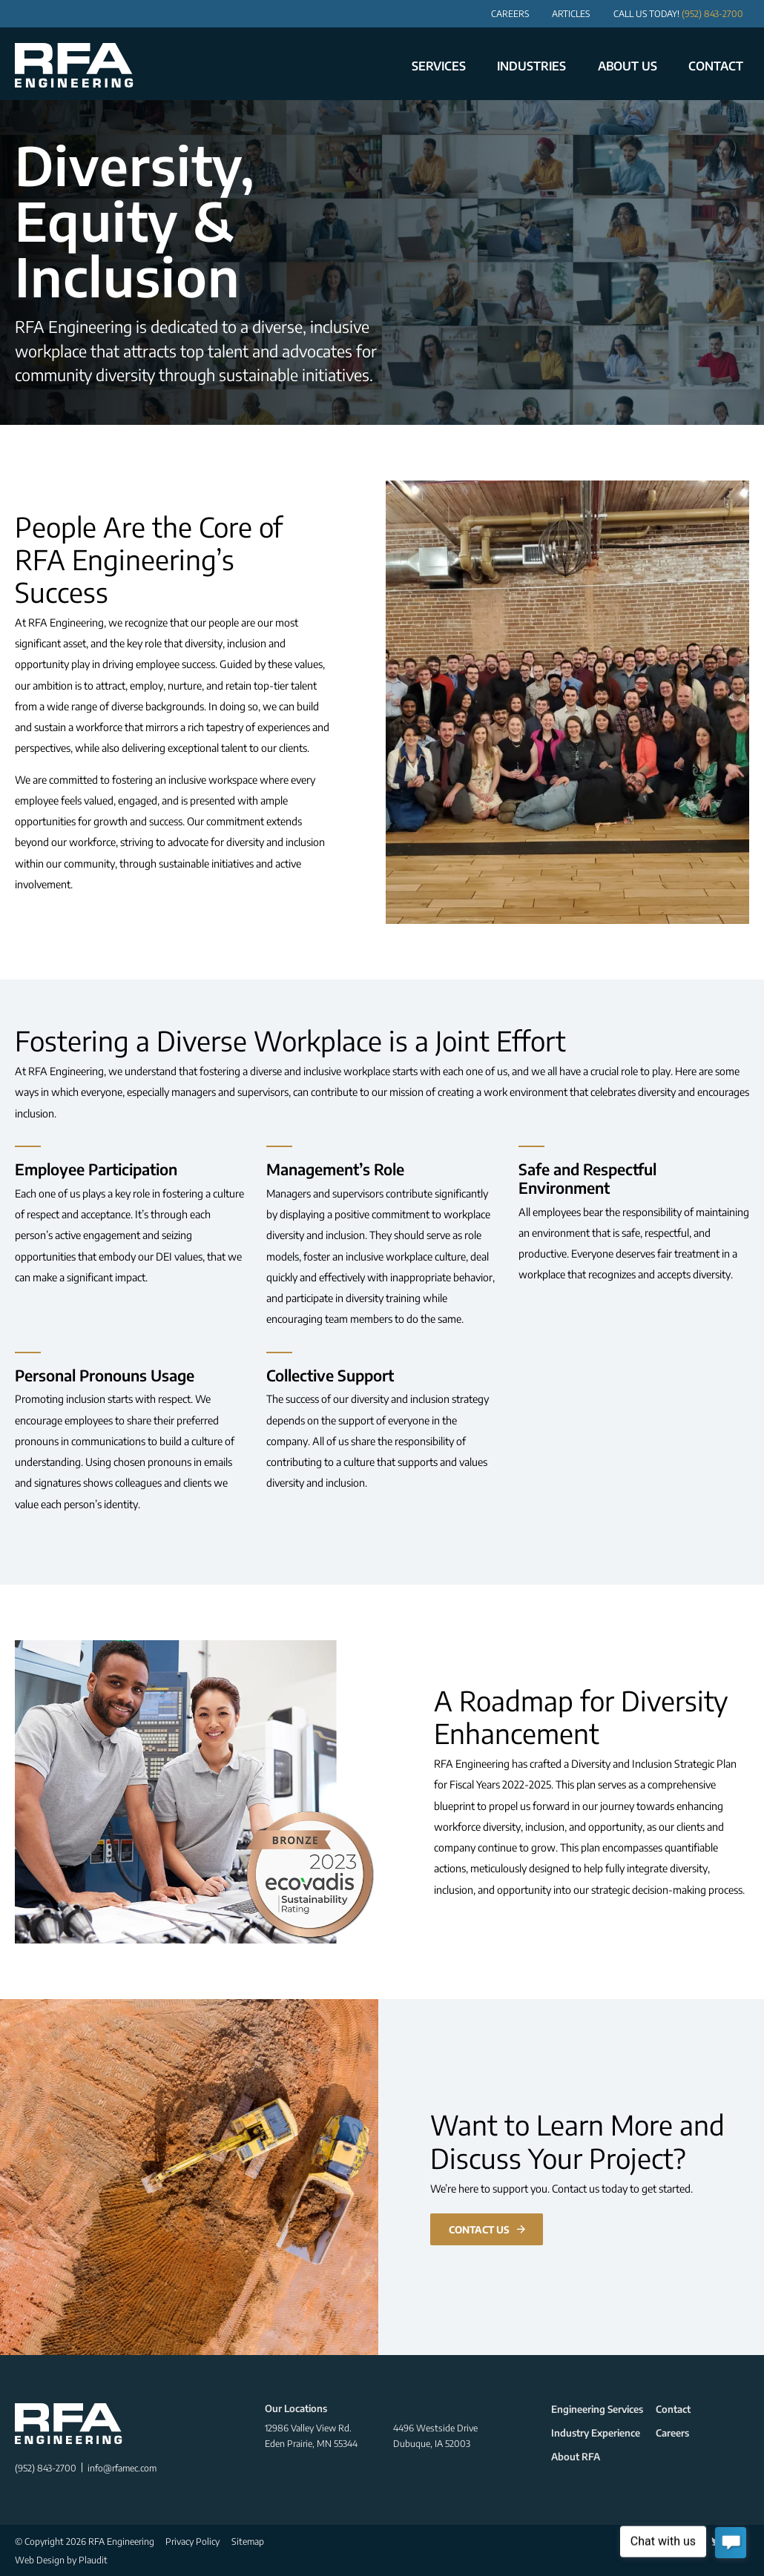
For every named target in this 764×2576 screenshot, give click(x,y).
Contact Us (479, 2229)
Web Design (40, 2560)
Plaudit (93, 2560)
